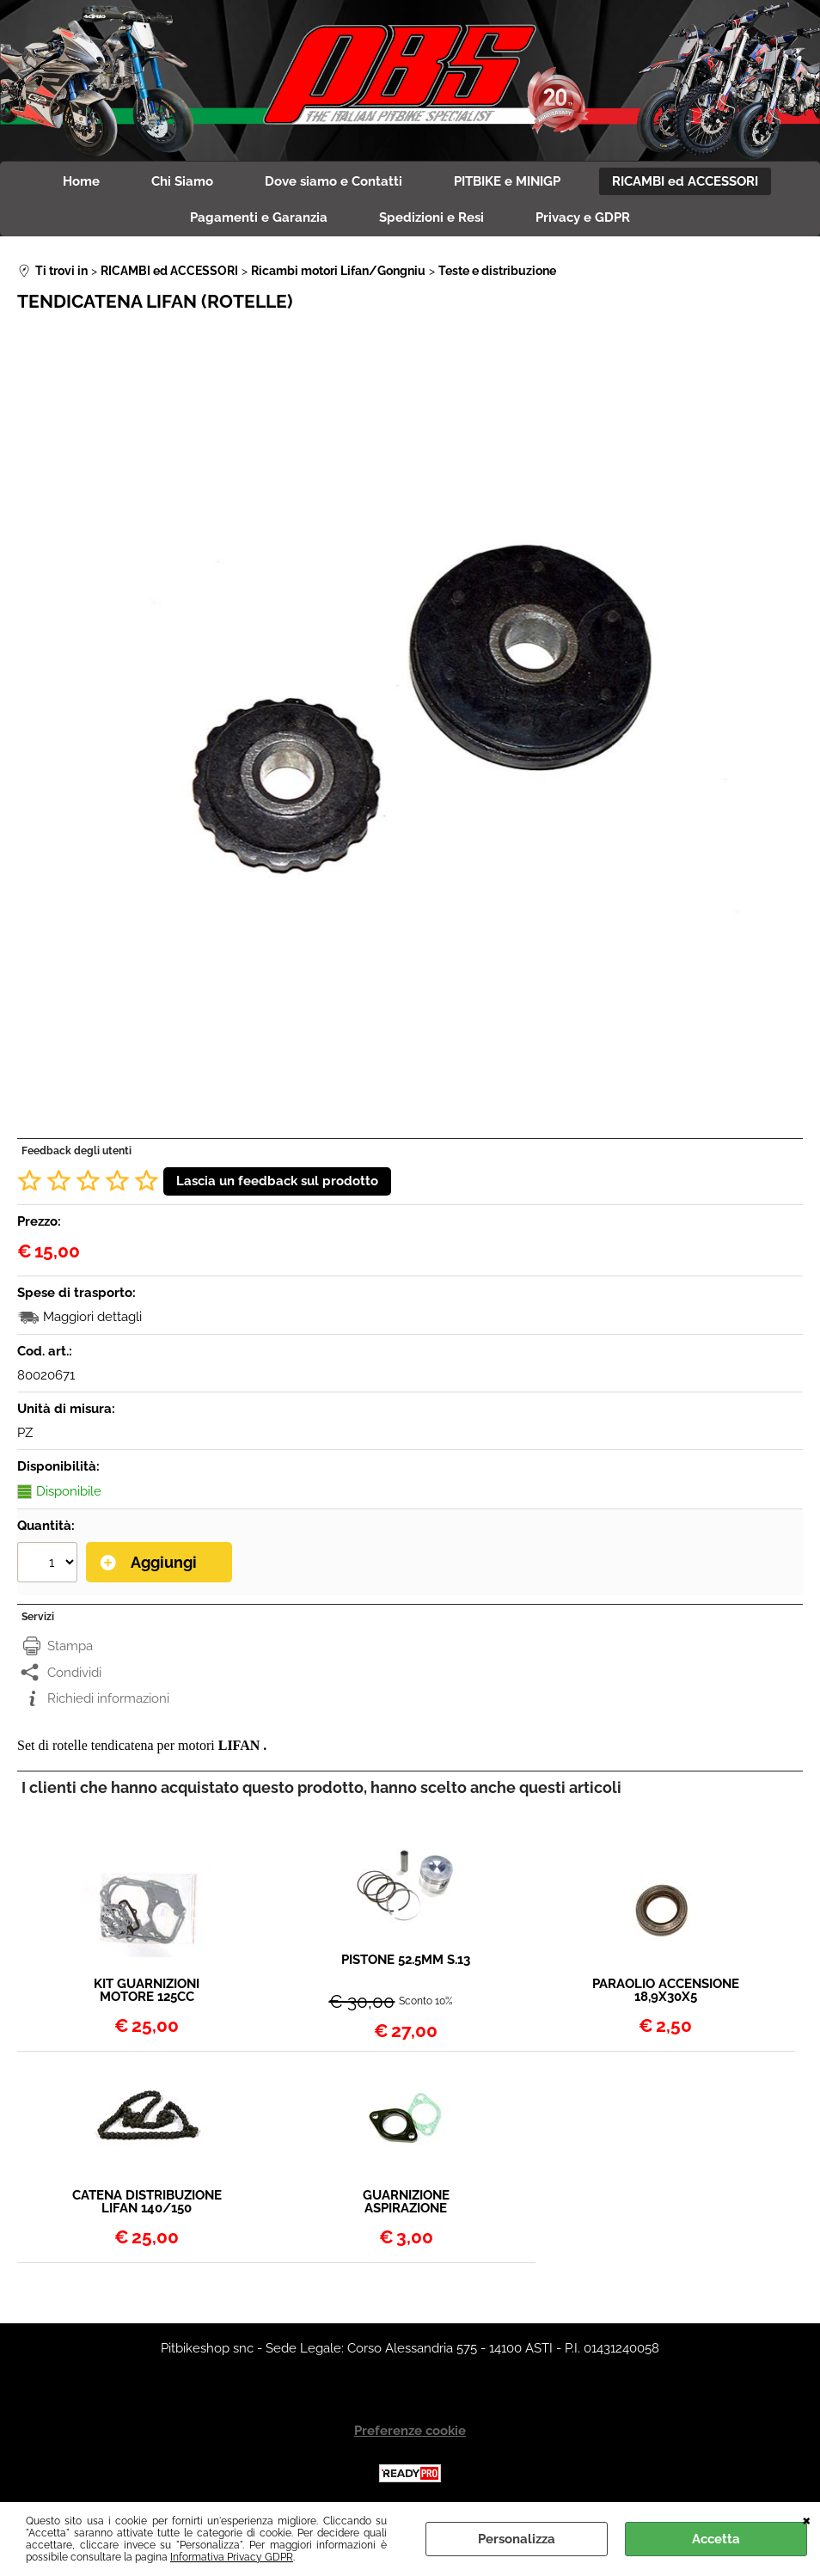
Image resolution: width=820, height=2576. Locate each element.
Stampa (70, 1646)
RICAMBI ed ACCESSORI (685, 181)
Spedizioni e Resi (431, 217)
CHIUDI (806, 2519)
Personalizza (516, 2539)
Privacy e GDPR (582, 217)
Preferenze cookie (410, 2430)
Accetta (716, 2539)
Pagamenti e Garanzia (258, 217)
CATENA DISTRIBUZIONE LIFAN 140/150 (147, 2202)
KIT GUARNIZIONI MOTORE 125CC (146, 1991)
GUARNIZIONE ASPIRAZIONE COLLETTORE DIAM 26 (406, 2202)
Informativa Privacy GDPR (231, 2557)
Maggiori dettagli (92, 1317)
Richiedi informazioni (108, 1698)
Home (81, 181)
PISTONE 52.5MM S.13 (405, 1960)
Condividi (74, 1672)
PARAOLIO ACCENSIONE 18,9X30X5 (665, 1991)
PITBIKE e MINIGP (507, 181)
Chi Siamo (182, 181)
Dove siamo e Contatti (333, 181)
